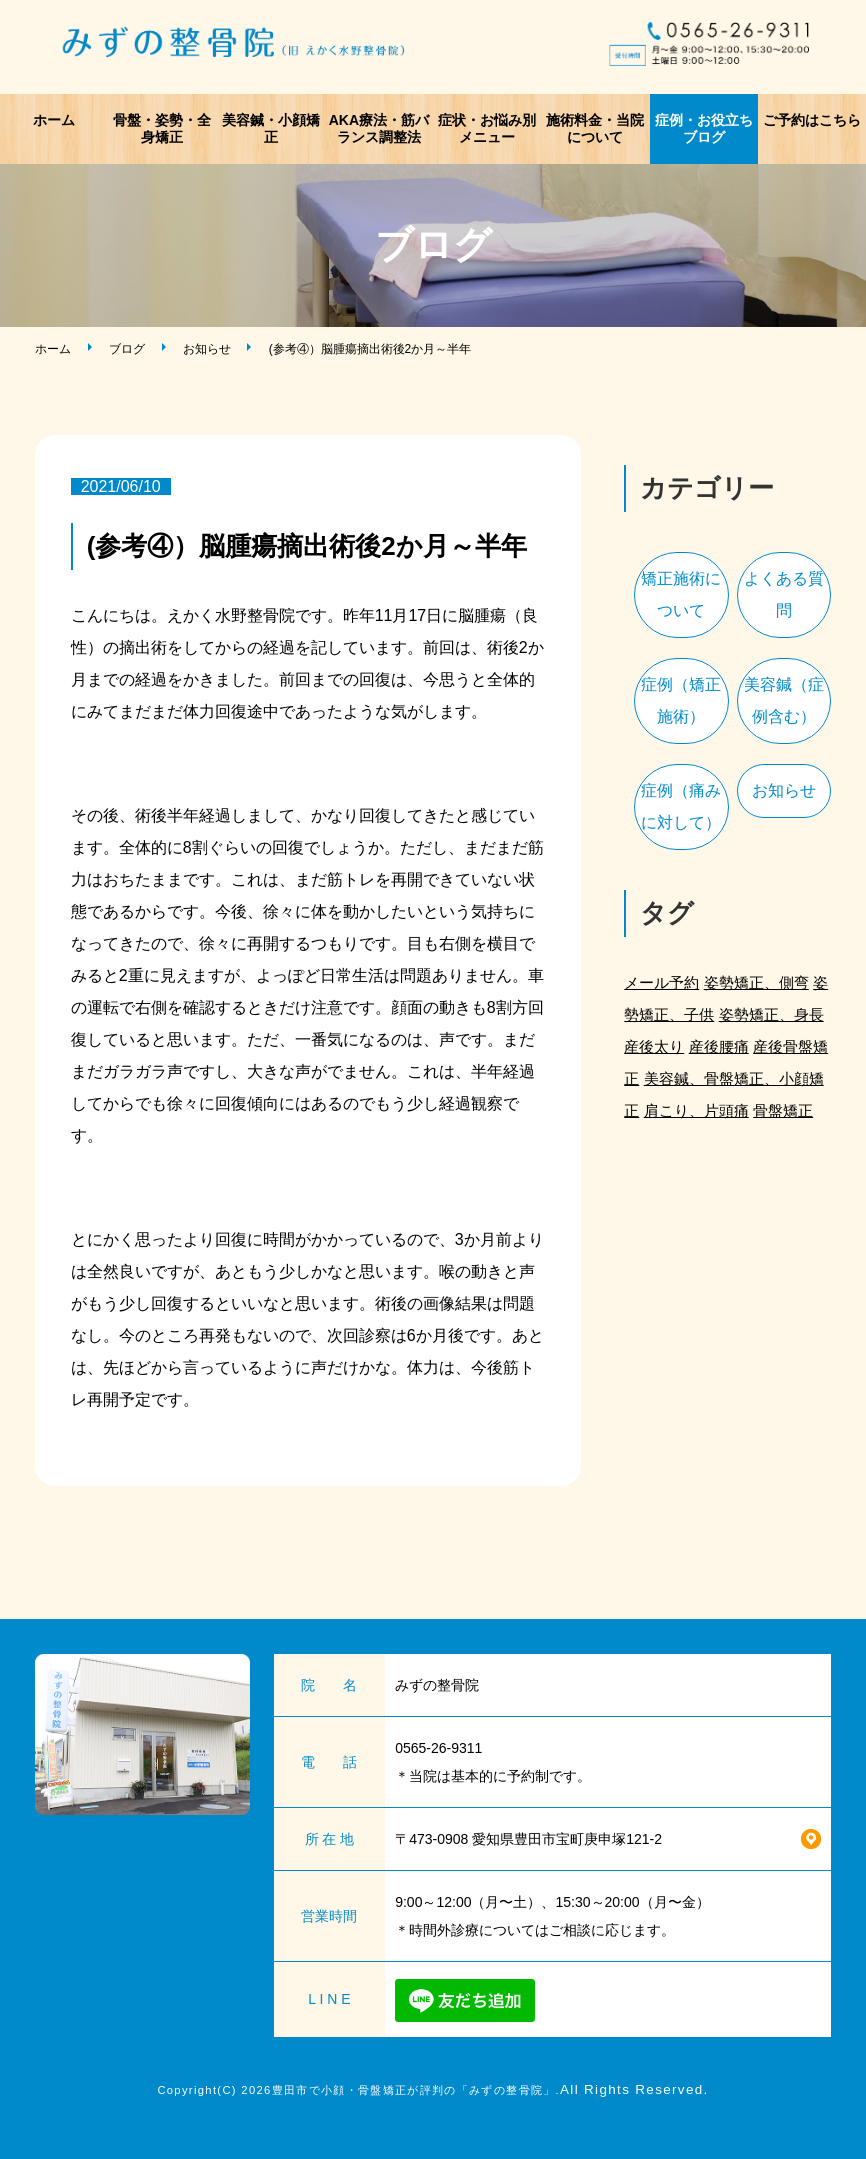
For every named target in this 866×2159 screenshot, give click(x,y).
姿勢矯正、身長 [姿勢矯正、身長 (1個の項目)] (771, 1014)
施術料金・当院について (595, 128)
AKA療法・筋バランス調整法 (379, 128)
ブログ (127, 349)
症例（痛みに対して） (681, 806)
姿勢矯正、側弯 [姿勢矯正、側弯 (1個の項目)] (756, 982)
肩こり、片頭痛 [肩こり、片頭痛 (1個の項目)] (696, 1110)
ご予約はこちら (812, 120)
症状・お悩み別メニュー (487, 128)
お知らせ (207, 349)
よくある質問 (784, 594)
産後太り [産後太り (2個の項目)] (654, 1046)
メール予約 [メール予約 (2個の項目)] (661, 982)
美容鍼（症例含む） (784, 700)
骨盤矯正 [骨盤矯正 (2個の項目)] (783, 1110)
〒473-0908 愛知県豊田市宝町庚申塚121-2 (528, 1839)
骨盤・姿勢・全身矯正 (162, 128)
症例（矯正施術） (681, 700)
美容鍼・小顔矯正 (271, 128)
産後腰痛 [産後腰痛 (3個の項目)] (719, 1046)
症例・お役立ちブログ (704, 128)
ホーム (54, 120)
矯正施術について (681, 594)
